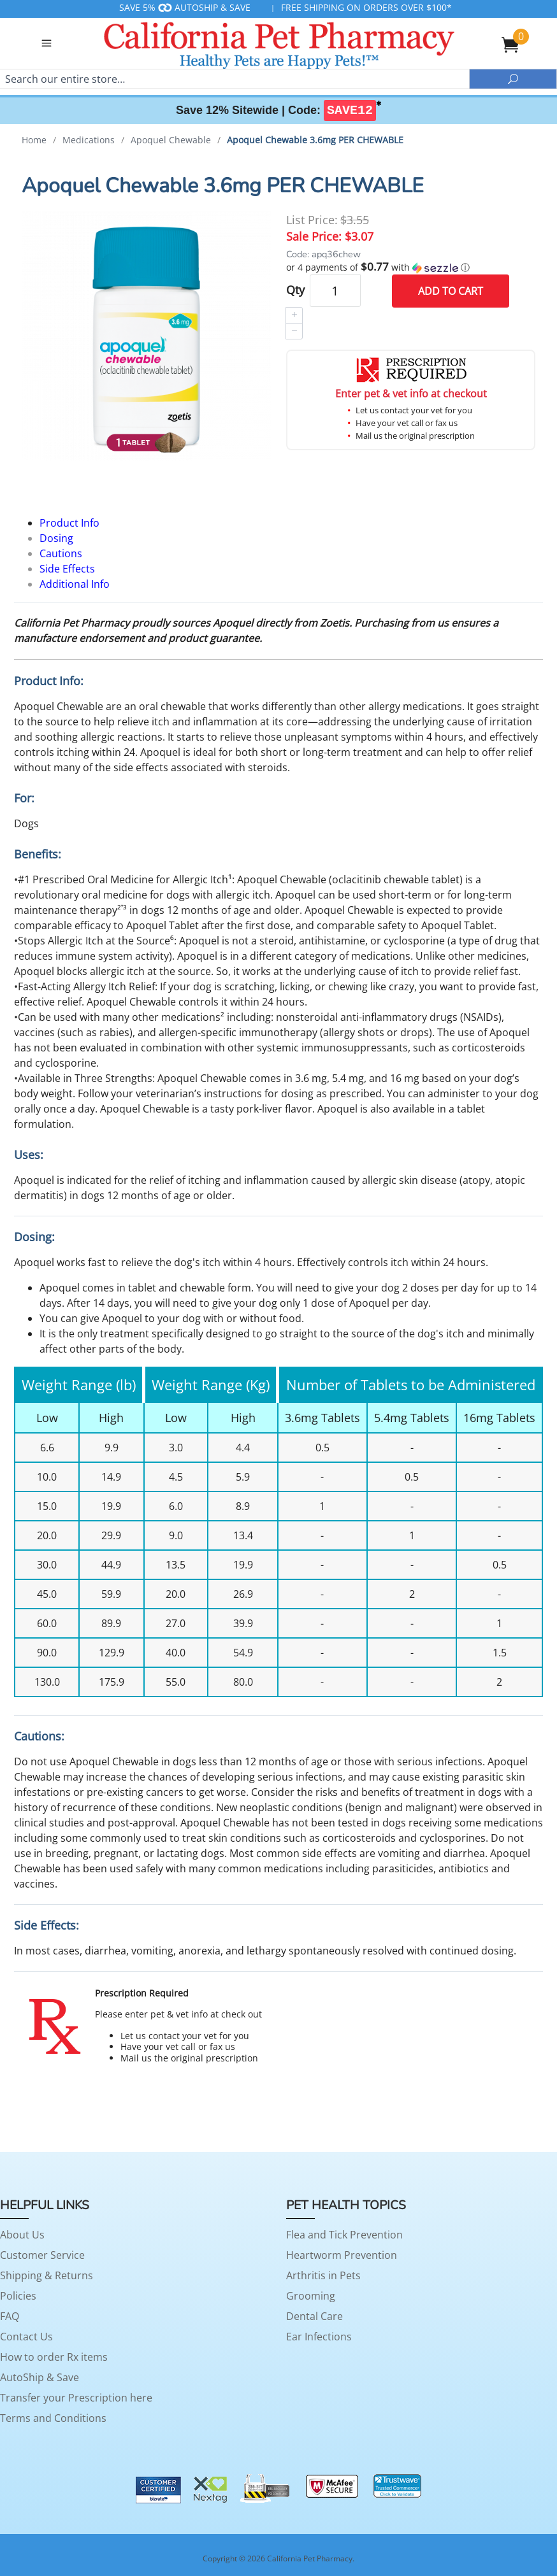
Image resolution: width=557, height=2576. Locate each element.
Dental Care (314, 2316)
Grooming (310, 2296)
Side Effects (67, 569)
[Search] (234, 79)
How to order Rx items (54, 2357)
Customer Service (42, 2255)
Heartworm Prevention (341, 2255)
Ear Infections (319, 2337)
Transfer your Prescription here (76, 2398)
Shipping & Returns (46, 2275)
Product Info (69, 523)
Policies (18, 2296)
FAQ (9, 2316)
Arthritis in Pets (323, 2275)
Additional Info (75, 584)
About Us (22, 2235)
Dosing (56, 538)
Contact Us (26, 2337)
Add (450, 291)
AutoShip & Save (39, 2377)
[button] (410, 267)
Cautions (61, 553)
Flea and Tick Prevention (344, 2235)
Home (34, 140)
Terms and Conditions (53, 2418)
